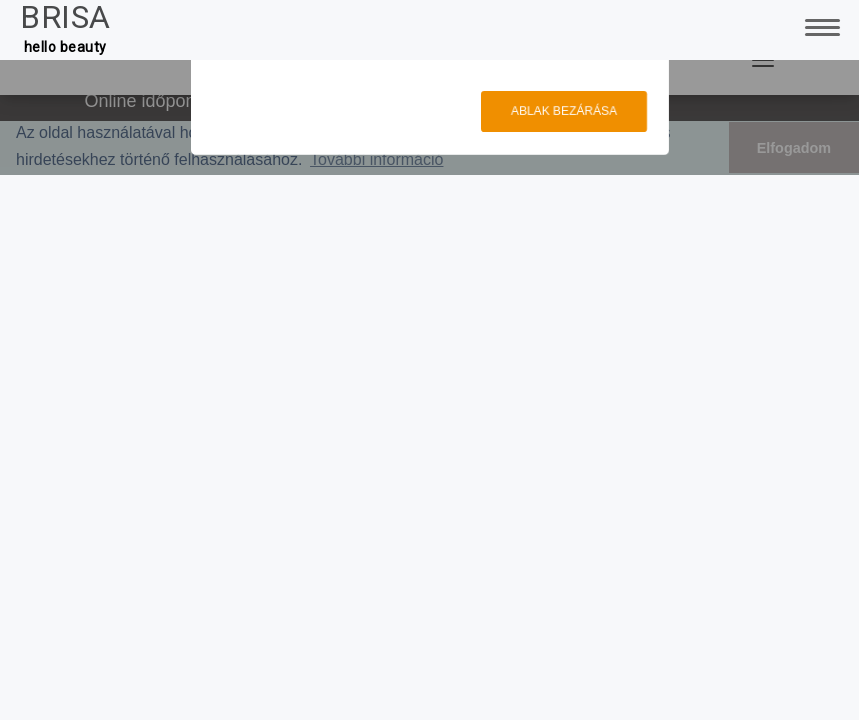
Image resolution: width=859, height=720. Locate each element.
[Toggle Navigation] (819, 25)
